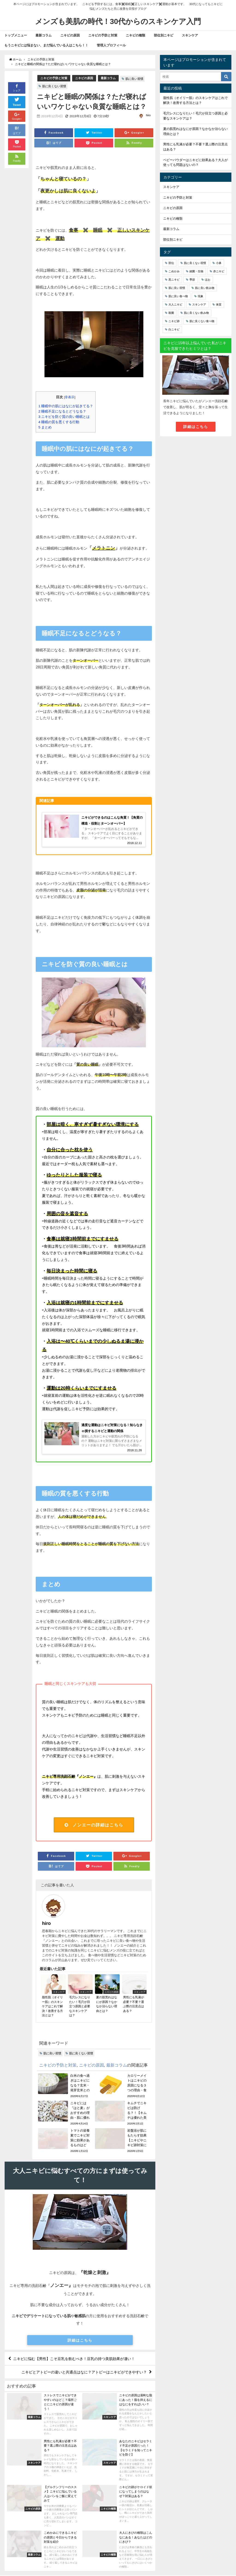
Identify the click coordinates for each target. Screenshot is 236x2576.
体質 (218, 304)
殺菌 (171, 312)
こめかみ (174, 271)
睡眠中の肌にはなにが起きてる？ (65, 406)
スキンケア (190, 35)
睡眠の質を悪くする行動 (58, 422)
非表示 (69, 397)
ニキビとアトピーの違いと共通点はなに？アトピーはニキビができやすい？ (84, 2361)
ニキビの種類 (135, 35)
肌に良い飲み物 (204, 288)
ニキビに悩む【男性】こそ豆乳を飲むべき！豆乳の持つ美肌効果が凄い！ (74, 2348)
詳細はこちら (80, 2329)
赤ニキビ (218, 271)
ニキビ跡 (174, 321)
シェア (17, 87)
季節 (192, 279)
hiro (148, 115)
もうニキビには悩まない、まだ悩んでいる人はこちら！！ (46, 45)
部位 (171, 263)
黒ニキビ (174, 279)
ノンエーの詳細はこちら (94, 1825)
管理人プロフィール (111, 45)
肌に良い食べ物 (178, 296)
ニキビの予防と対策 (102, 35)
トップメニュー (15, 35)
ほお (207, 279)
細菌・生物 (196, 271)
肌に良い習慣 (134, 78)
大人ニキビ (175, 304)
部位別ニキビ (163, 35)
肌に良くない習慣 (54, 86)
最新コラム (43, 35)
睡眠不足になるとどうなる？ (62, 411)
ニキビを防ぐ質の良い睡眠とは (63, 416)
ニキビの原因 (70, 35)
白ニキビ (174, 329)
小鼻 (218, 263)
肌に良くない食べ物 (201, 321)
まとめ (44, 427)
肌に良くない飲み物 (196, 312)
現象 (200, 296)
